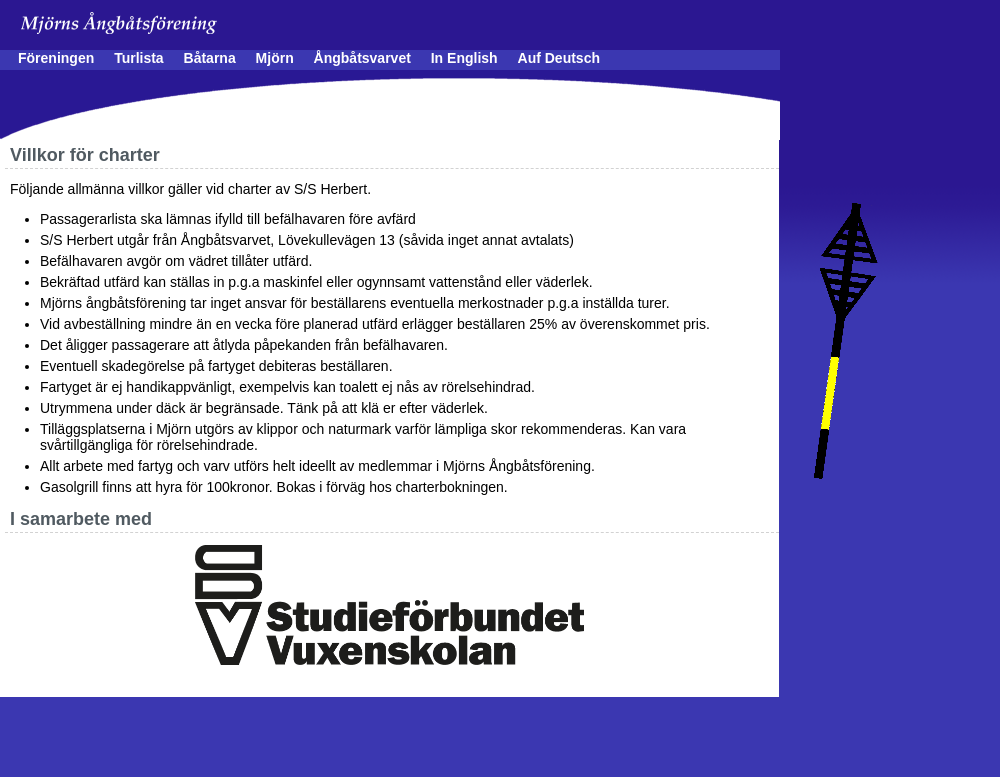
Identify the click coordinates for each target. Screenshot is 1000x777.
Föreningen (56, 58)
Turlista (139, 58)
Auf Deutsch (559, 58)
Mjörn (275, 58)
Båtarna (210, 58)
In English (464, 58)
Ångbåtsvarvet (362, 58)
